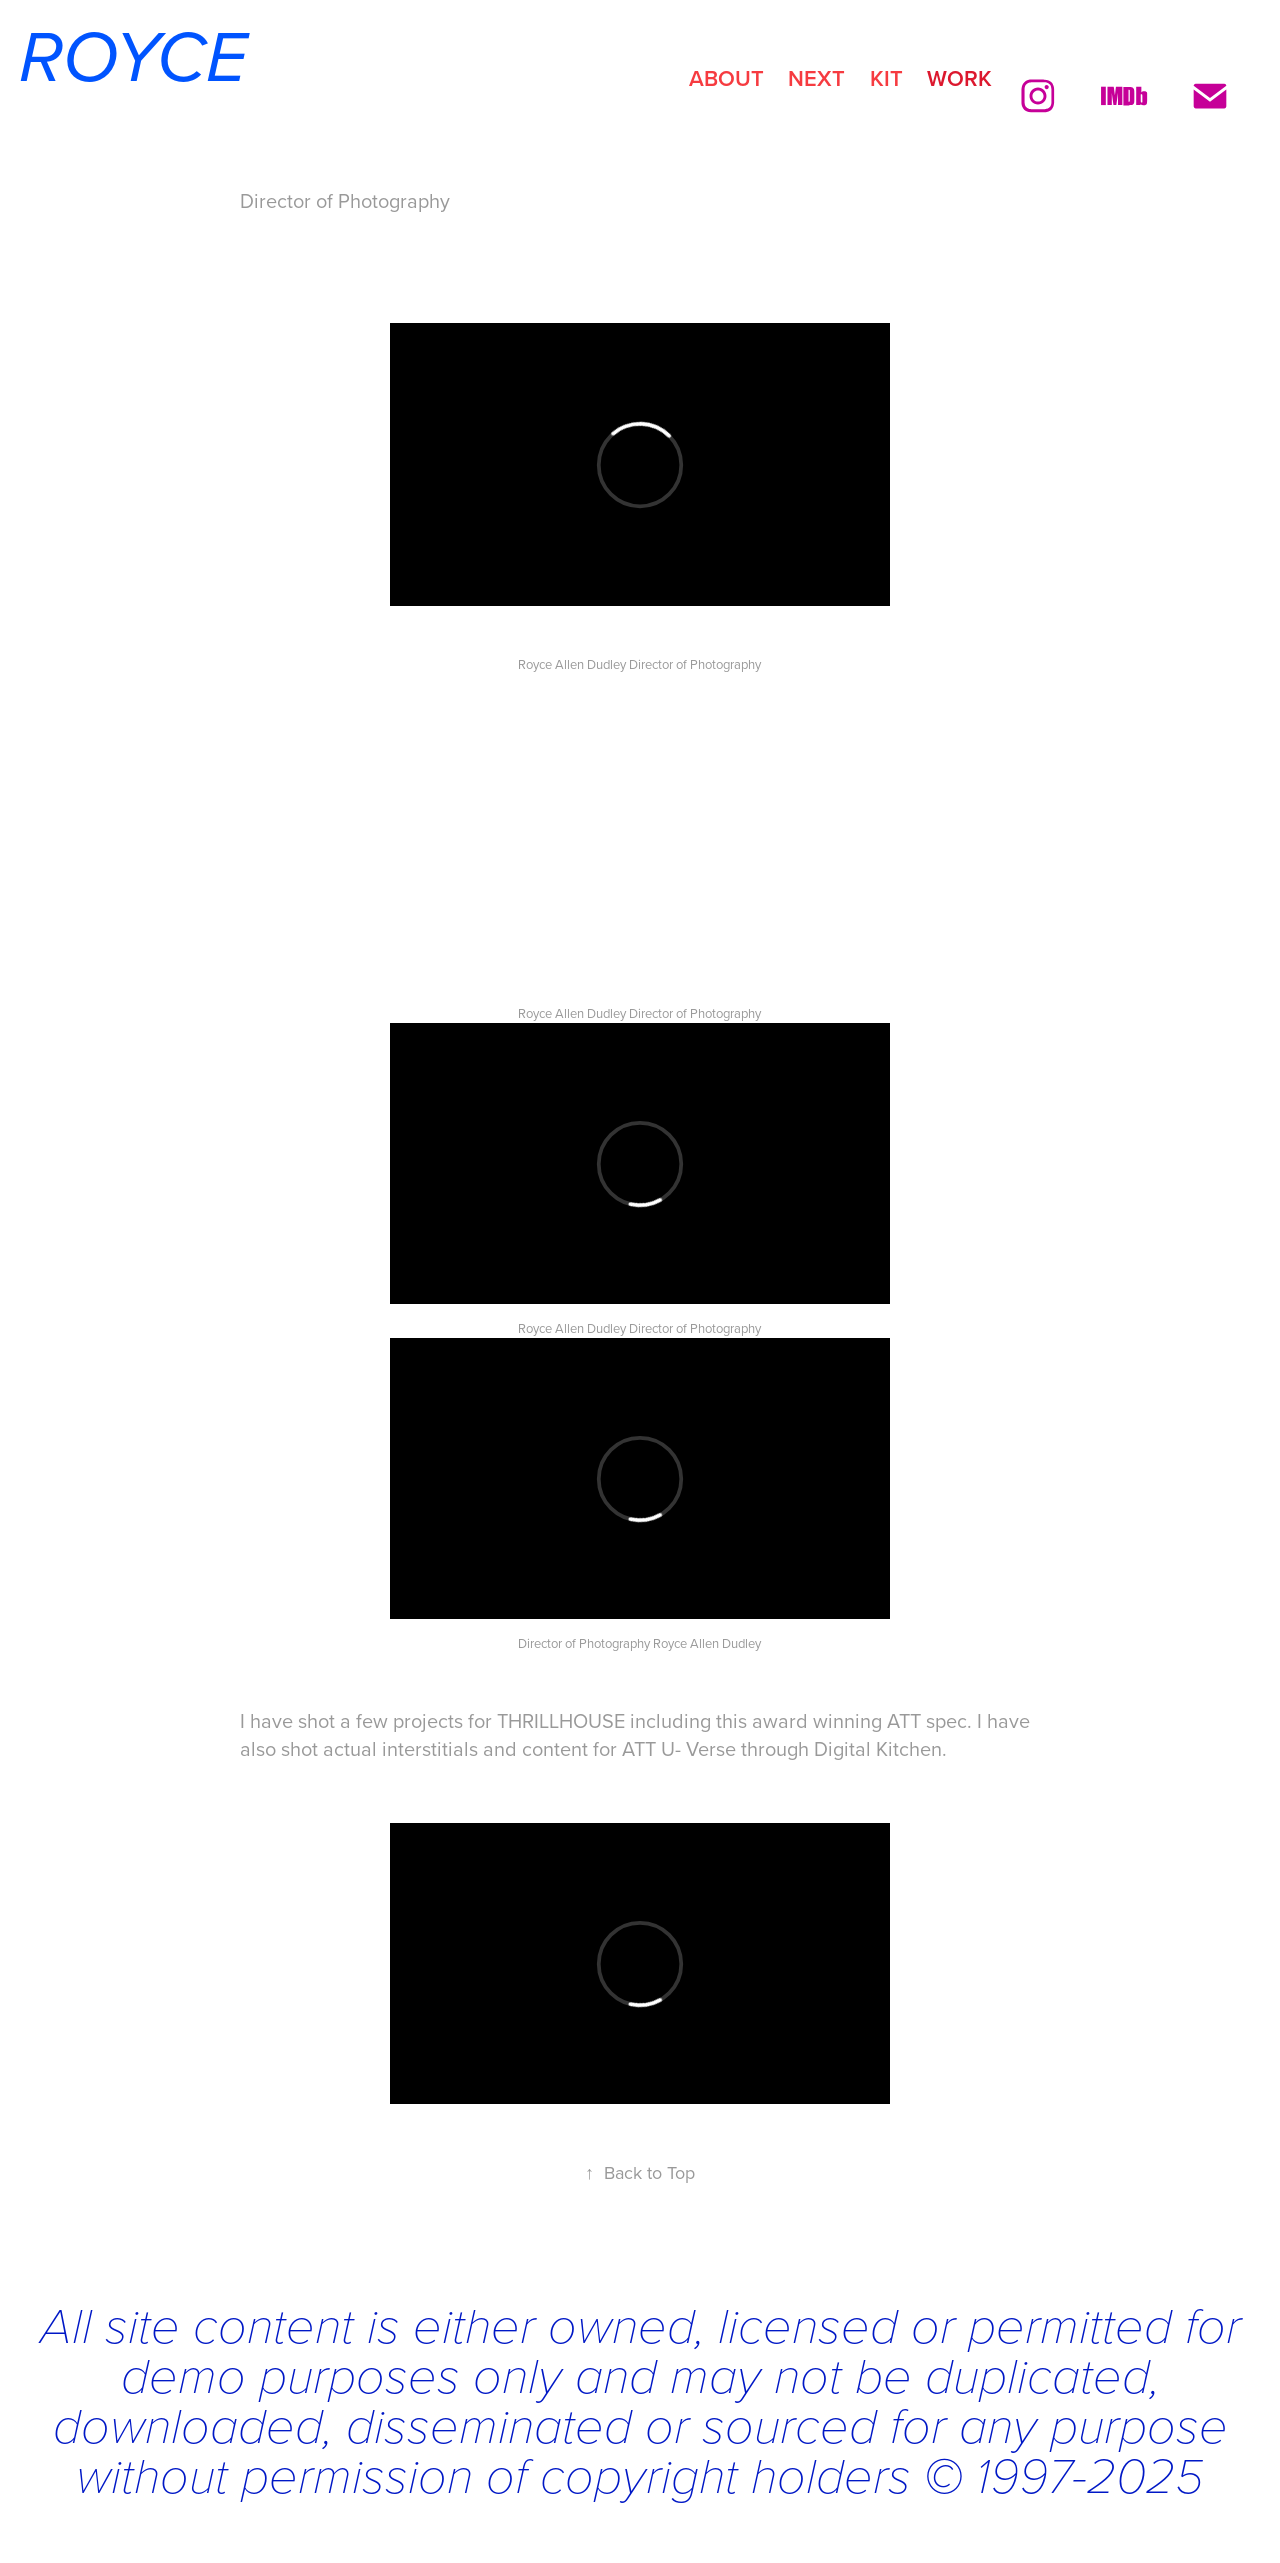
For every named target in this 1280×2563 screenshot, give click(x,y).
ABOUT (726, 78)
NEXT (816, 78)
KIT (886, 78)
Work (959, 78)
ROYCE (123, 60)
